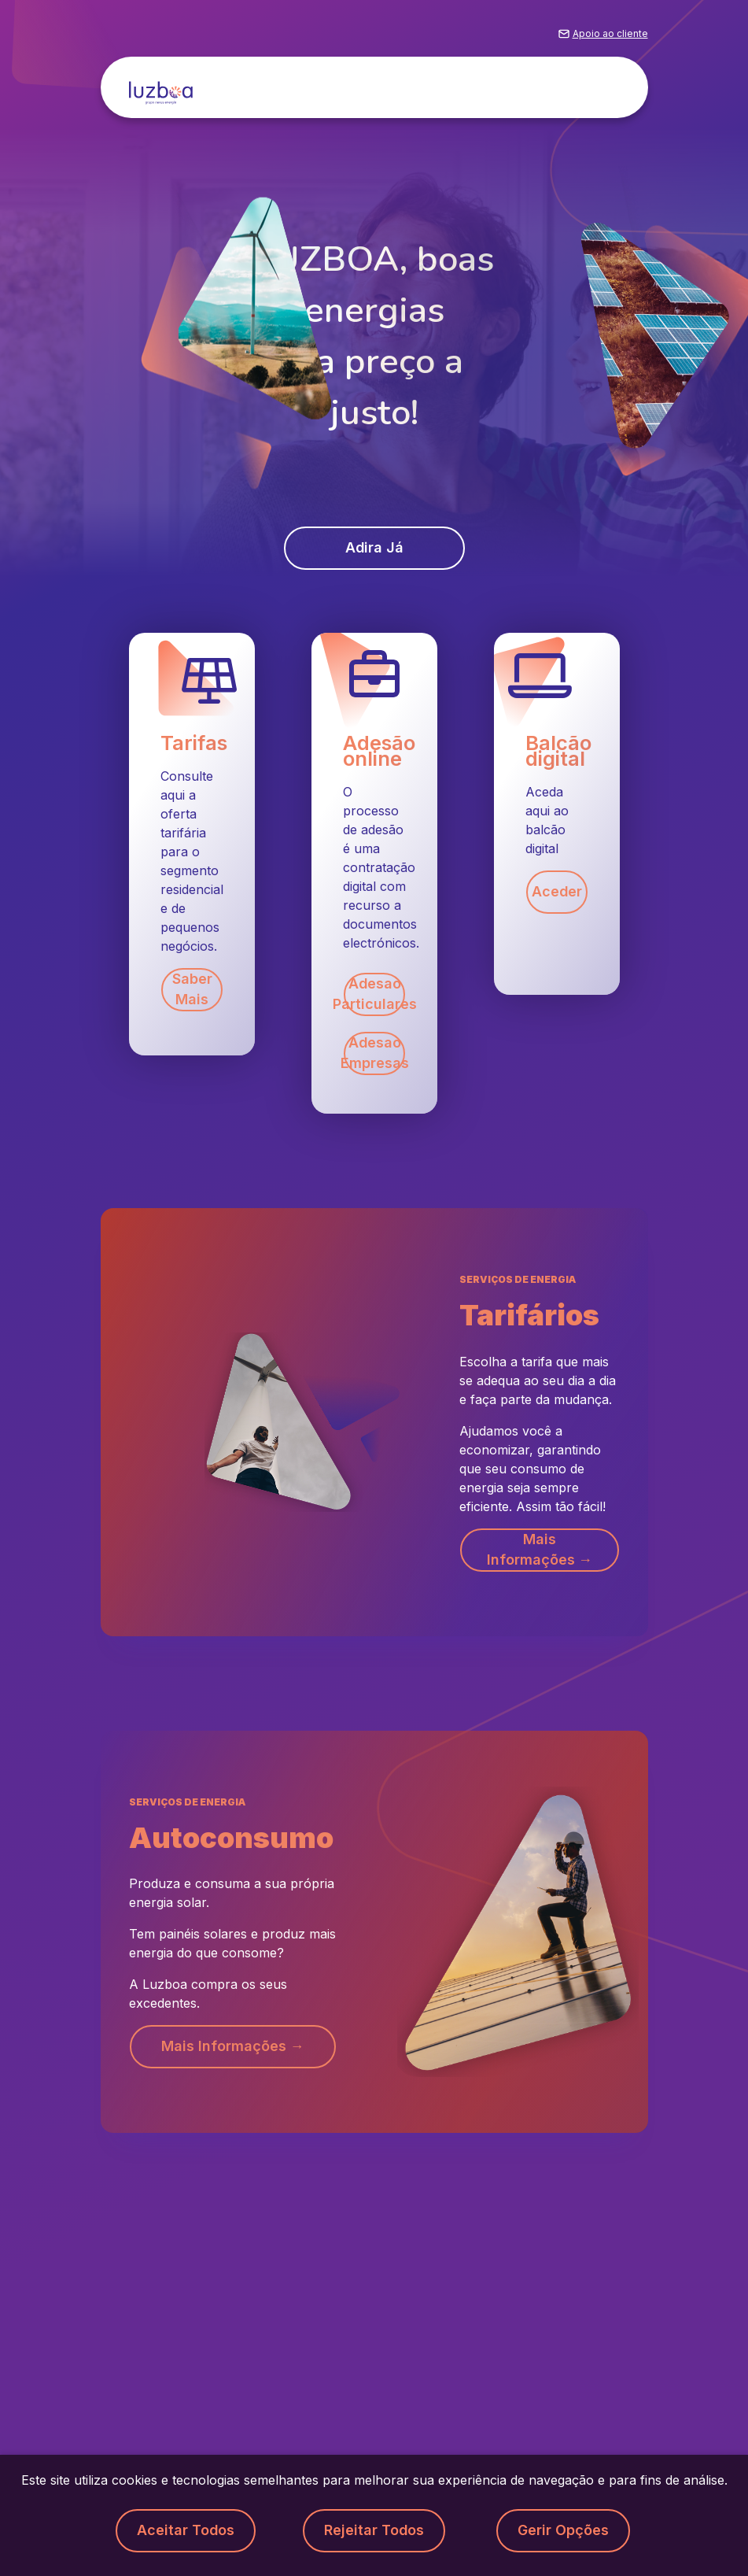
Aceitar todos (185, 2530)
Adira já (374, 548)
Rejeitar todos (374, 2530)
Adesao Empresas (374, 1054)
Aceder (556, 892)
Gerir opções (563, 2530)
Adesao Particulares (374, 995)
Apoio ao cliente (610, 34)
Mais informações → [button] (539, 1550)
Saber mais (191, 990)
